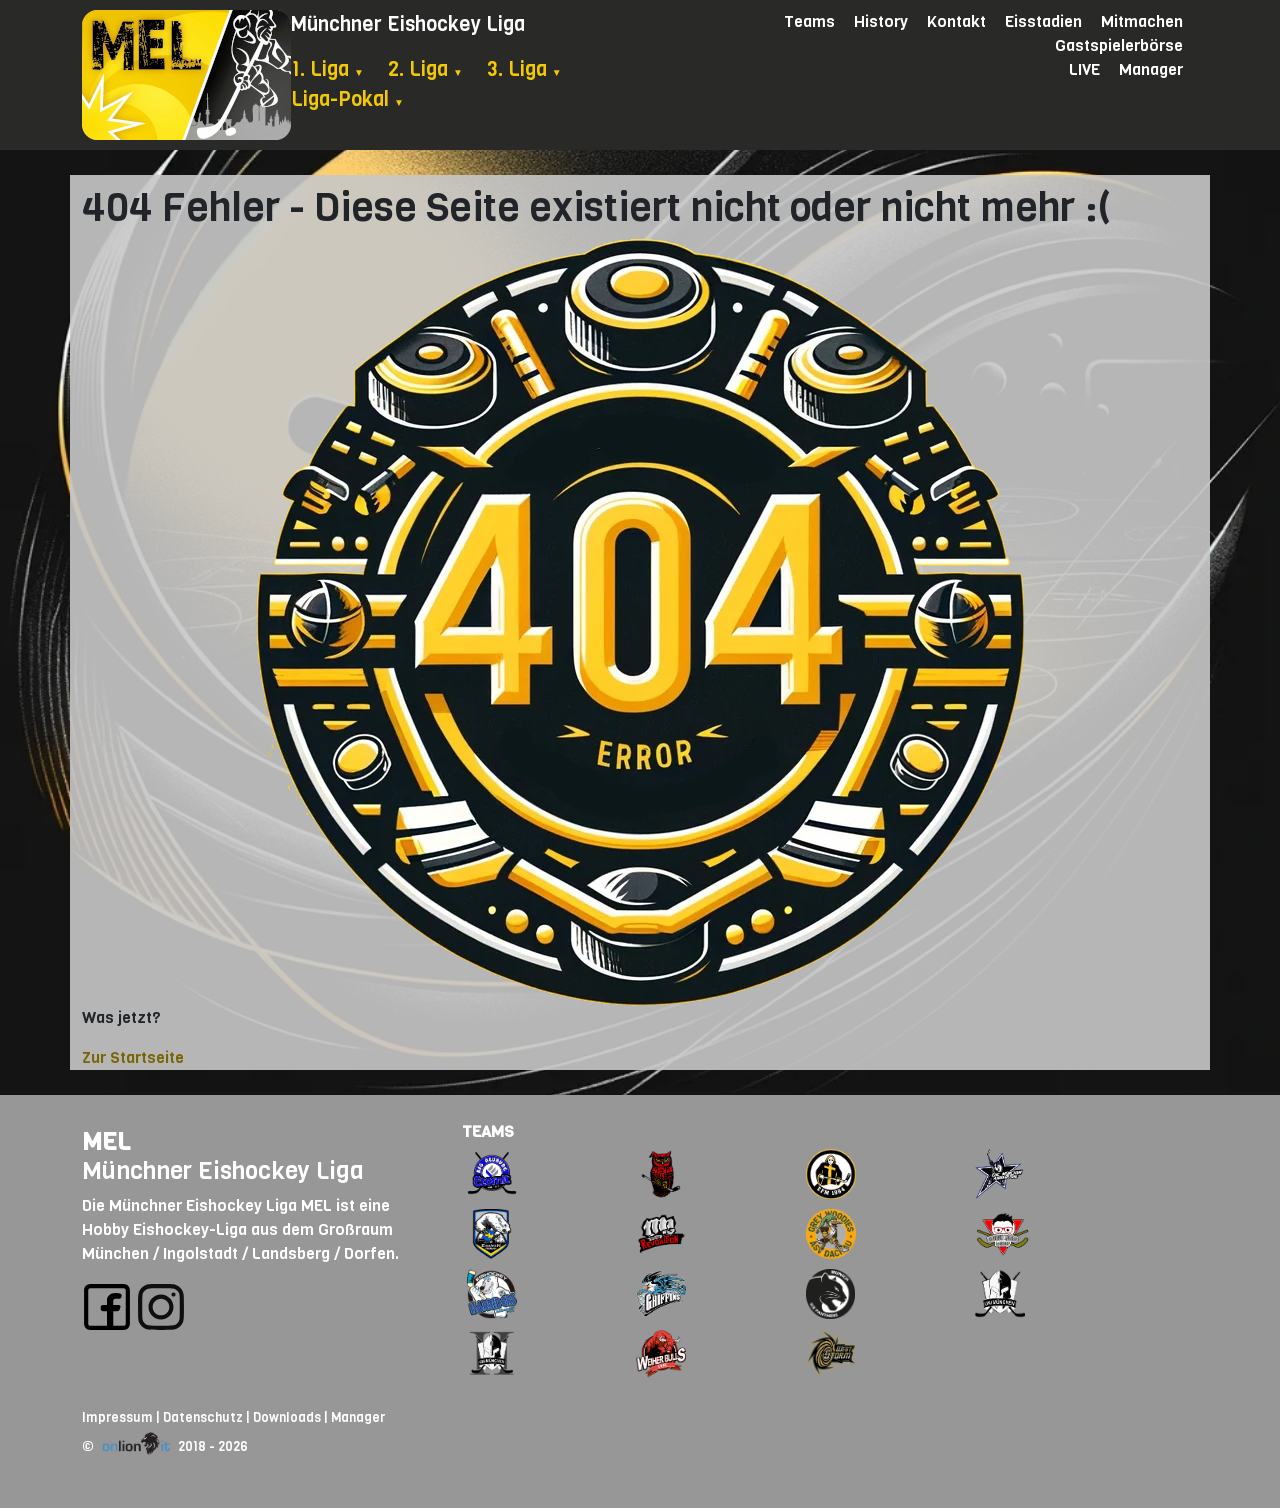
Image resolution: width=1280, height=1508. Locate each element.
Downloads (287, 1417)
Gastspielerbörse (1119, 45)
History (881, 21)
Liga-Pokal (347, 99)
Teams (809, 21)
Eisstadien (1043, 21)
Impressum (117, 1417)
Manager (1151, 69)
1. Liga (327, 69)
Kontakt (956, 21)
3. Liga (524, 69)
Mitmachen (1142, 21)
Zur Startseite (133, 1057)
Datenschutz (203, 1417)
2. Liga (425, 69)
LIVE (1084, 69)
